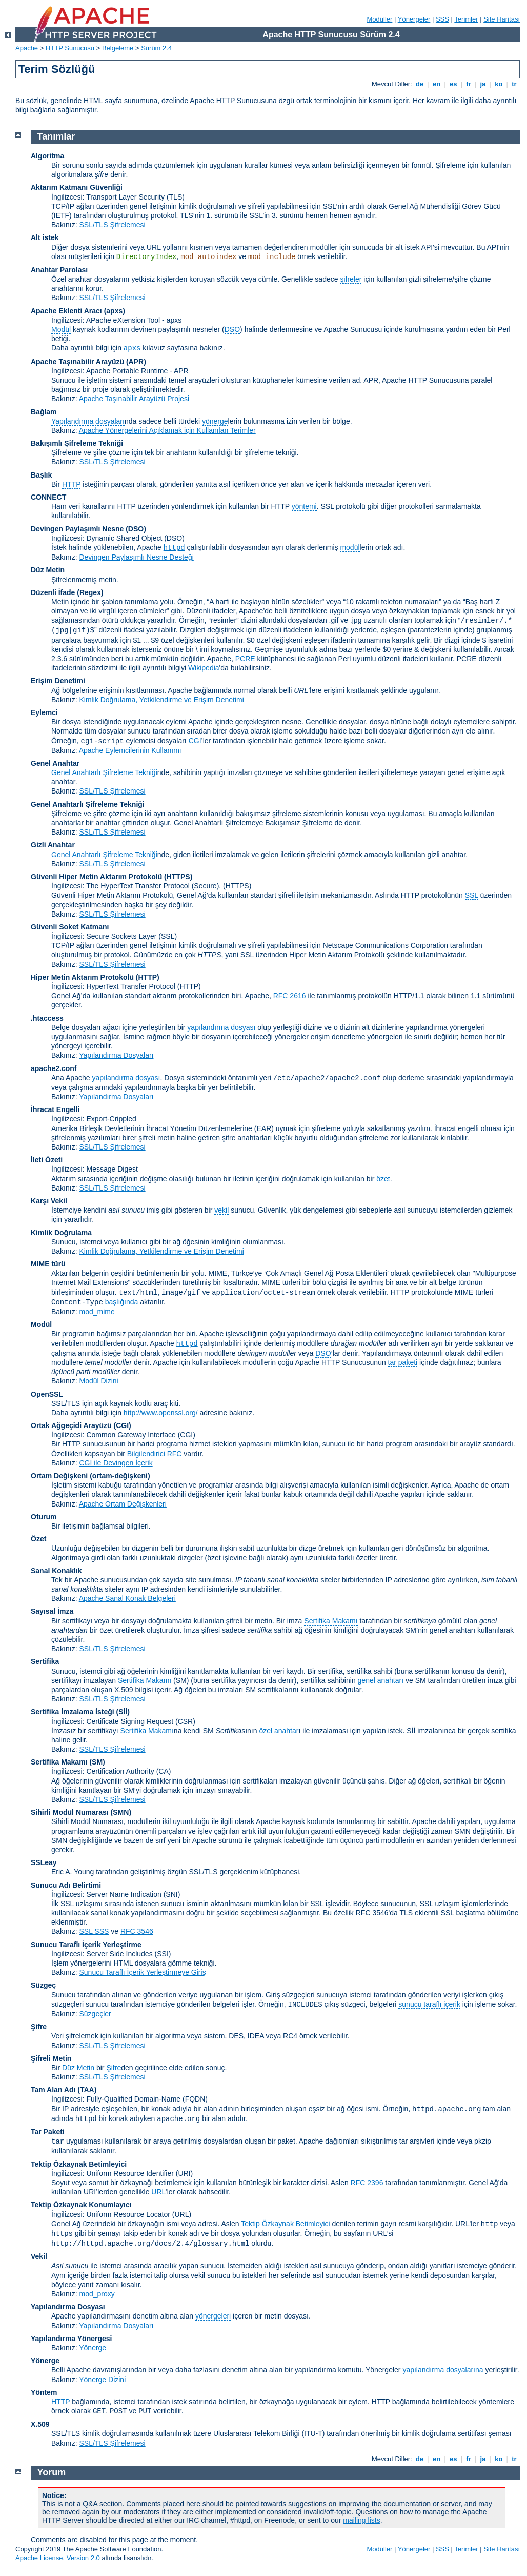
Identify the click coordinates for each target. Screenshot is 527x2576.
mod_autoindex (208, 257)
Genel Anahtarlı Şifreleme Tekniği (104, 772)
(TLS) (176, 197)
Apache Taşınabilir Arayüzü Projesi (134, 398)
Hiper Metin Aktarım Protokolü (82, 977)
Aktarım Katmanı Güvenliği (77, 187)
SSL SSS (94, 1931)
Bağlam (44, 412)
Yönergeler (414, 19)
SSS (442, 19)
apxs (132, 348)
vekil (221, 1210)
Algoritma (47, 156)
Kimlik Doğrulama (61, 1232)
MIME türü (48, 1264)
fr (468, 84)
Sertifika (45, 1661)
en (436, 84)
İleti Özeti (47, 1160)
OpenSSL (47, 1394)
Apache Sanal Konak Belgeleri (127, 1598)
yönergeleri (213, 2316)
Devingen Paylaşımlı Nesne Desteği (136, 557)
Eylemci (44, 712)
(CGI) (122, 1425)
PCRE (245, 659)
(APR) (136, 362)
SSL (471, 895)
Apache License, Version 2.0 (57, 2558)
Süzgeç (43, 1985)
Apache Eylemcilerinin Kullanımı (130, 750)
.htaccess (47, 1018)
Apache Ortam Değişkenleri (123, 1504)
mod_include (271, 257)
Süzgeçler (95, 2014)
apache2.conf (53, 1068)
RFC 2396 (367, 2182)
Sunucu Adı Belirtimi (66, 1885)
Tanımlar (56, 136)
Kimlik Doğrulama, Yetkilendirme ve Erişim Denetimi (161, 700)
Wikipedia (203, 668)
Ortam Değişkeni (59, 1476)
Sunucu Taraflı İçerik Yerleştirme (86, 1944)
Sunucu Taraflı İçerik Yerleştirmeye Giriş (142, 1972)
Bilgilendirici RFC (155, 1454)
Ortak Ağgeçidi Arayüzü (71, 1425)
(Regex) (90, 592)
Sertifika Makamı (330, 1621)
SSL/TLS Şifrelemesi (112, 225)
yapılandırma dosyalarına (442, 2370)
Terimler (466, 19)
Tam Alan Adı (53, 2090)
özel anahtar (278, 1731)
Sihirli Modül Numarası (70, 1812)
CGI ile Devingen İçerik (115, 1463)
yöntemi (304, 506)
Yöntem (44, 2392)
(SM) (97, 1762)
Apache (26, 48)
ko (498, 84)
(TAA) (86, 2090)
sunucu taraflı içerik (429, 2004)
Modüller (380, 19)
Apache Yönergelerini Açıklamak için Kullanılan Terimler (167, 430)
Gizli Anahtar (53, 845)
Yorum (51, 2472)
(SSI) (163, 1954)
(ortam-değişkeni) (120, 1476)
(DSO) (136, 529)
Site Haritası (501, 19)
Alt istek (44, 237)
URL (158, 2192)
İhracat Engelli (55, 1109)
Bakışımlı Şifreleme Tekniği (77, 443)
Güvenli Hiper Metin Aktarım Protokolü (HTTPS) (111, 877)
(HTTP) (147, 977)
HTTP (71, 484)
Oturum (44, 1517)
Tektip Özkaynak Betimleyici (79, 2164)
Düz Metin (48, 570)
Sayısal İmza (52, 1611)
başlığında (121, 1302)
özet (383, 1179)
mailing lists (361, 2520)
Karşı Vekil (49, 1201)
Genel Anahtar (55, 763)
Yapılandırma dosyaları (88, 421)
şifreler (350, 279)
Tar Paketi (48, 2132)
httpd (174, 548)
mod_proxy (96, 2294)
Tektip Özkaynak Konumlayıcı (81, 2205)
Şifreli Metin (51, 2058)
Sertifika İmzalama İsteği (72, 1712)
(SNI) (172, 1894)
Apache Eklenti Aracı (66, 311)
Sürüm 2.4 (156, 48)
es (453, 84)
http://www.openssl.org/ (161, 1413)
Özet (38, 1539)
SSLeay (44, 1862)
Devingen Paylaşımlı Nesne (77, 529)
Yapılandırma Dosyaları (116, 1055)
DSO (232, 329)
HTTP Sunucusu (70, 48)
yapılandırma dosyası (221, 1027)
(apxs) (114, 311)
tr (514, 84)
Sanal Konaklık (56, 1571)
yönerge (215, 421)
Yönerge (92, 2348)
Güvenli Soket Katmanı (70, 927)
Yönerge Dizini (102, 2379)
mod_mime (96, 1311)
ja (483, 84)
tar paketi (403, 1362)
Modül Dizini (98, 1381)
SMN (121, 1812)
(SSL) (167, 936)
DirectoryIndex (146, 257)
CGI (195, 741)
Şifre (39, 2027)
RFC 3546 (136, 1931)
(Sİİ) (123, 1712)
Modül (61, 329)
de (419, 84)
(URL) (181, 2214)
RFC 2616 (289, 996)
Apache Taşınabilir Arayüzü (77, 362)
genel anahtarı (381, 1680)
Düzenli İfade (53, 592)
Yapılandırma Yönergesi (71, 2338)
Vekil (39, 2256)
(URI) (184, 2173)
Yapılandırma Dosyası (68, 2307)
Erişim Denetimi (58, 681)
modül (349, 547)
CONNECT (48, 497)
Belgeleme (117, 48)
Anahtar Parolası (59, 270)
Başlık (41, 475)
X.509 (40, 2424)
